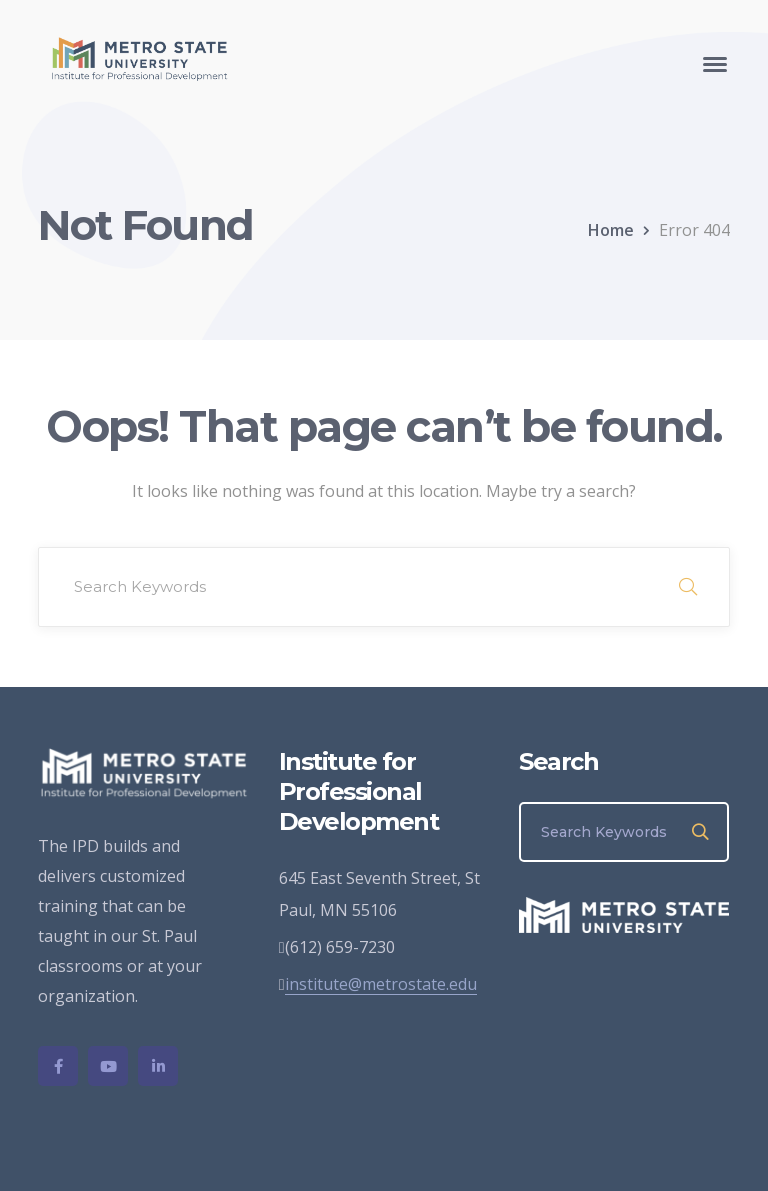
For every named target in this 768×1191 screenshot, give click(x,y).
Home (611, 230)
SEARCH (688, 587)
